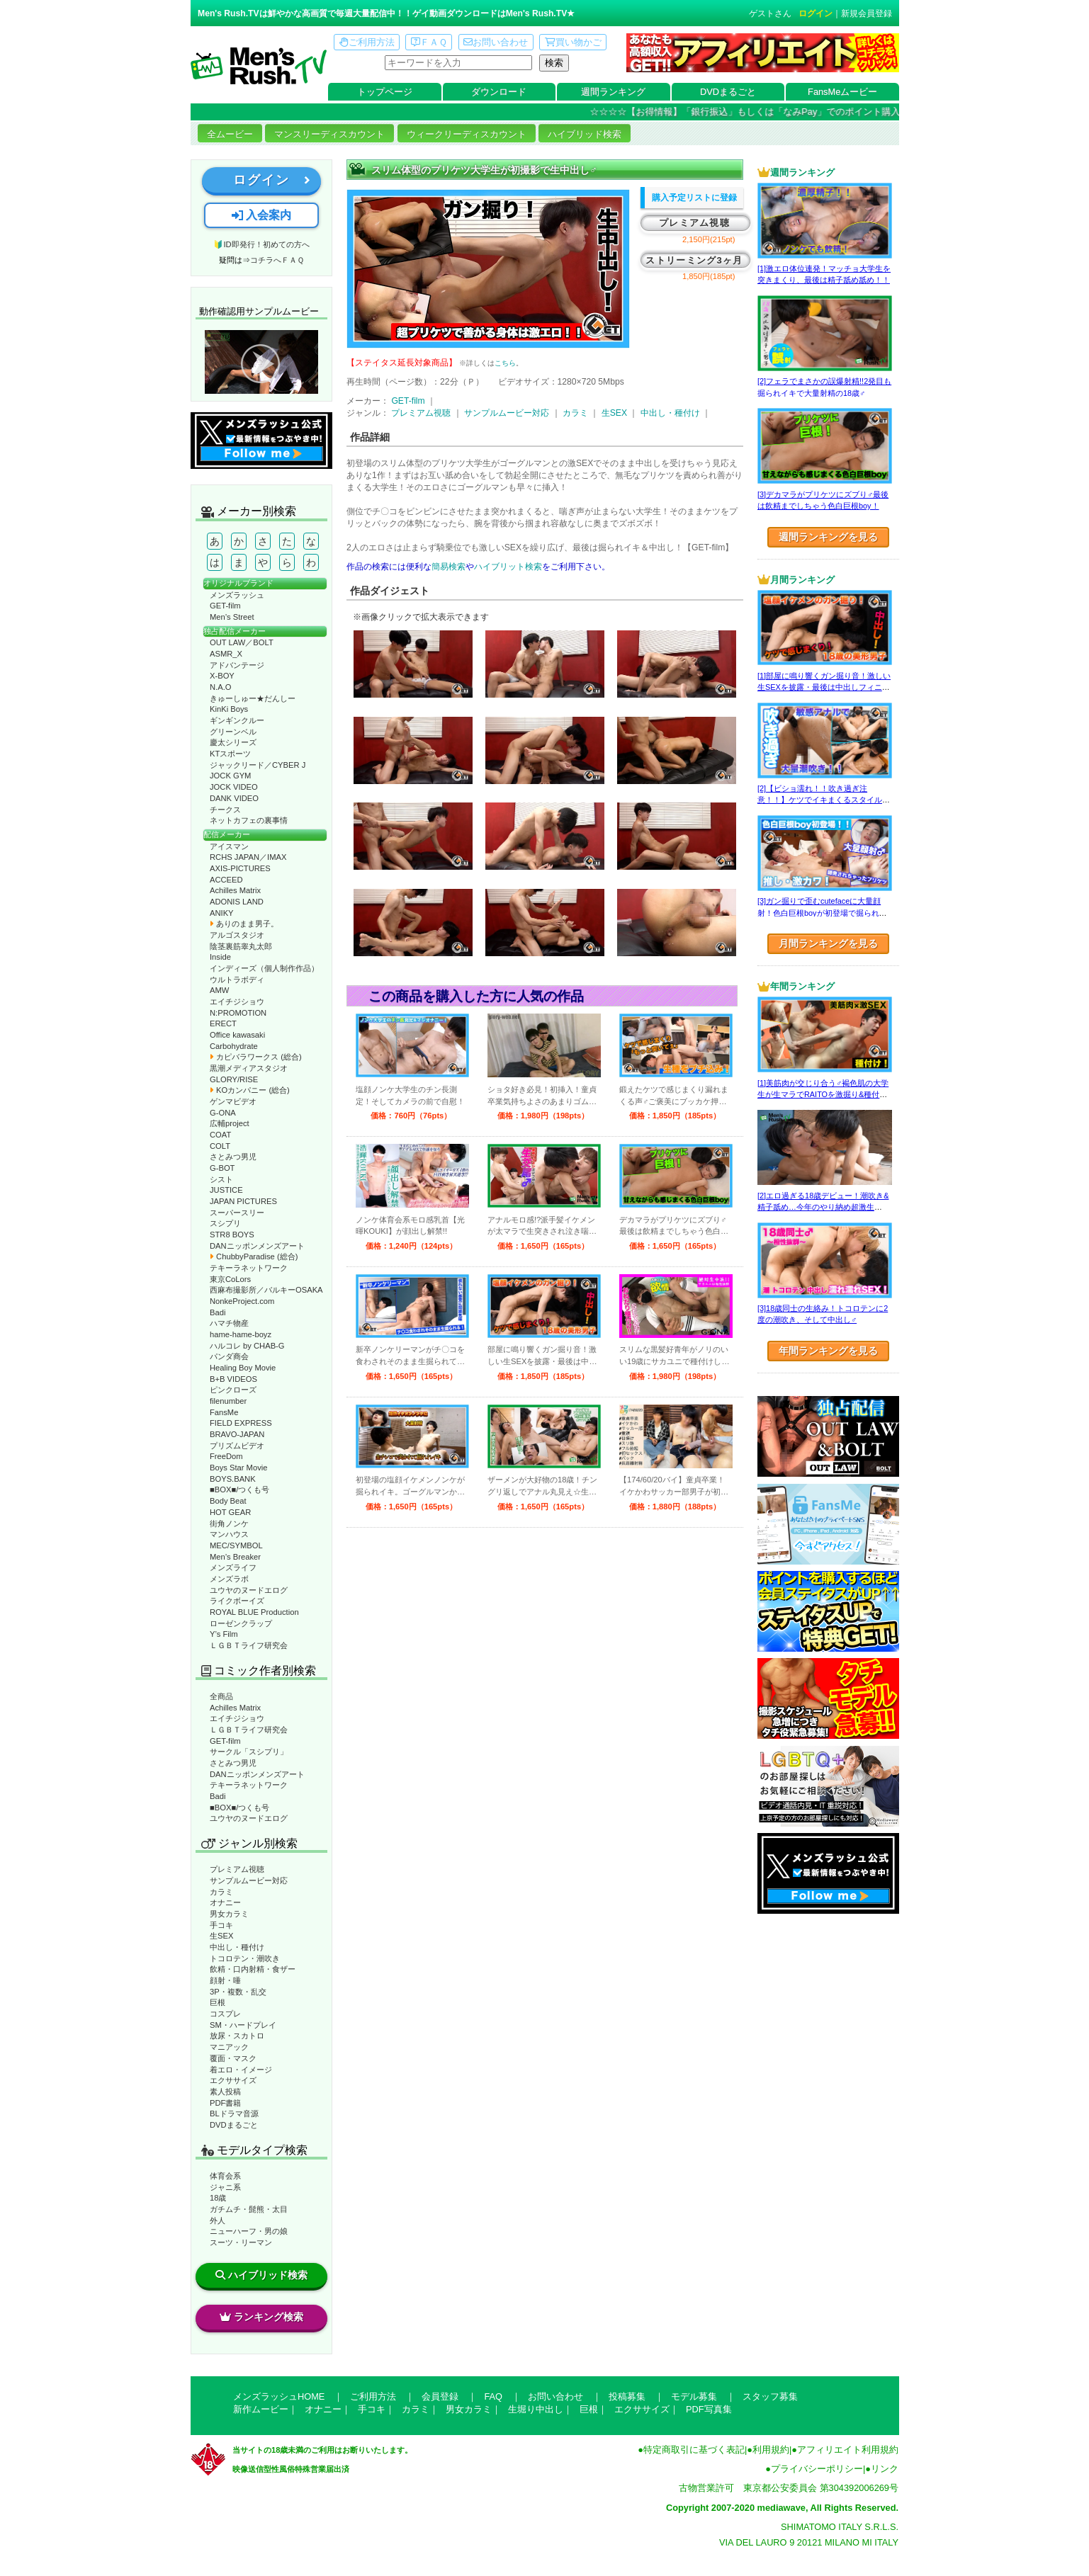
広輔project (229, 1123)
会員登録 (440, 2396)
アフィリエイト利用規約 (847, 2449)
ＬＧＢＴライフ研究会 (249, 1645)
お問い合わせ (495, 42)
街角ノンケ (229, 1523)
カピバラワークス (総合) (256, 1056)
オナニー (225, 1902)
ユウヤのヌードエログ (249, 1590)
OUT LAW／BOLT (241, 642)
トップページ (384, 91)
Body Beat (228, 1501)
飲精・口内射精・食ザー (252, 1969)
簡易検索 (448, 567)
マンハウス (229, 1534)
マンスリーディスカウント (329, 134)
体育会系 (225, 2176)
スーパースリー (237, 1212)
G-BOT (222, 1168)
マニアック (229, 2047)
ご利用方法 (367, 42)
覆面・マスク (233, 2058)
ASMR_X (226, 653)
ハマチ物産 (229, 1323)
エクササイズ (233, 2080)
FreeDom (226, 1456)
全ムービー (230, 134)
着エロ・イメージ (241, 2069)
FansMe (224, 1412)
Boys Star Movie (238, 1467)
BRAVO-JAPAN (237, 1434)
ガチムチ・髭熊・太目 (249, 2209)
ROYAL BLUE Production (254, 1612)
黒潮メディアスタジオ (249, 1068)
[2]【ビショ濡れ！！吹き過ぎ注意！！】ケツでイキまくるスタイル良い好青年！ (823, 800)
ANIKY (222, 913)
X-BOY (222, 675)
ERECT (223, 1023)
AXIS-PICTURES (240, 868)
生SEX (221, 1935)
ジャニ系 (225, 2187)
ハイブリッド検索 (584, 134)
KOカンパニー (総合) (250, 1090)
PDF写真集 (709, 2409)
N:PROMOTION (238, 1013)
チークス (225, 809)
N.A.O (220, 687)
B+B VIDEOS (233, 1379)
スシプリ (225, 1223)
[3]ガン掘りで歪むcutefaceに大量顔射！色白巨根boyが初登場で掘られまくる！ (822, 913)
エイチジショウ (237, 1001)
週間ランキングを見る (828, 537)
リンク (884, 2468)
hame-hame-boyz (240, 1334)
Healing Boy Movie (243, 1367)
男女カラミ (229, 1914)
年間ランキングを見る (828, 1350)
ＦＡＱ (429, 42)
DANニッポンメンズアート (257, 1246)
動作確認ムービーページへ (261, 362)
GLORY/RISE (234, 1079)
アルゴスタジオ (237, 935)
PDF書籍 (225, 2103)
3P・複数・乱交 (238, 1991)
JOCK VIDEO (234, 787)
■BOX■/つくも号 (239, 1489)
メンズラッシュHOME (279, 2396)
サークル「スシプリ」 (249, 1751)
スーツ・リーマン (241, 2242)
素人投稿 (225, 2091)
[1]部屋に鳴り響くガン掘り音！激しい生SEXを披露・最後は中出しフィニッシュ (824, 687)
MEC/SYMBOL (236, 1545)
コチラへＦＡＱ (277, 260)
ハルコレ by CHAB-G (247, 1345)
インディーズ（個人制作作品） (264, 968)
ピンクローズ (233, 1389)
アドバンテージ (237, 665)
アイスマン (229, 846)
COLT (220, 1146)
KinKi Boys (229, 709)
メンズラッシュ (237, 595)
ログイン (816, 13)
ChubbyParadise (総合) (254, 1256)
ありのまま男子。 (244, 923)
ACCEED (226, 879)
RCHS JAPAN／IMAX (248, 857)
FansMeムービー (842, 91)
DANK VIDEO (234, 798)
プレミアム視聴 (237, 1869)
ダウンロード (498, 91)
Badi (217, 1312)
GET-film (225, 605)
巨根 (217, 2002)
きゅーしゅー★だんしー (252, 698)
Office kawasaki (237, 1035)
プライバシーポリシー (817, 2468)
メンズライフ (233, 1567)
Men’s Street (232, 617)
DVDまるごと (728, 91)
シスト (221, 1179)
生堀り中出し (535, 2409)
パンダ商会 (229, 1356)
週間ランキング (613, 91)
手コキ (221, 1925)
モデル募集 (694, 2396)
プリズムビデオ (237, 1445)
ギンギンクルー (237, 720)
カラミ (221, 1892)
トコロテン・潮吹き (245, 1958)
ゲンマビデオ (233, 1101)
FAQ (493, 2396)
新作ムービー (260, 2409)
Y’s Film (224, 1634)
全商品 (221, 1696)
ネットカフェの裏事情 (249, 820)
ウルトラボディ (237, 979)
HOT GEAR (230, 1512)
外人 (217, 2220)
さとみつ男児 (233, 1156)
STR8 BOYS (232, 1234)
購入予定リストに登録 (694, 198)
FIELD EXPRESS (241, 1423)
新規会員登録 (866, 13)
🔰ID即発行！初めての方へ (261, 244)
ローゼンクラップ (241, 1623)
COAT (220, 1134)
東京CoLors (230, 1279)
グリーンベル (233, 731)
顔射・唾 (225, 1980)
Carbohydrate (234, 1046)
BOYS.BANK (233, 1479)
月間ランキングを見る (828, 943)
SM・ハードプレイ (243, 2025)
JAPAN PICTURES (243, 1201)
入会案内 (261, 215)
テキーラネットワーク (249, 1268)
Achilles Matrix (235, 890)
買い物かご (573, 42)
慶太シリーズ (233, 742)
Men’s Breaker (235, 1557)
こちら (505, 363)
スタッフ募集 (770, 2396)
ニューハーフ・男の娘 (249, 2231)
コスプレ (225, 2013)
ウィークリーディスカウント (466, 134)
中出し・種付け (237, 1947)
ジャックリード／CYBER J (257, 765)
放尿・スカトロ (237, 2035)
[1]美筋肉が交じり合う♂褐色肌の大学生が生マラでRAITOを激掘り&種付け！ (822, 1095)
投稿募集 (627, 2396)
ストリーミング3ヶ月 (694, 260)
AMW (219, 990)
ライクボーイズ (237, 1600)
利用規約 (770, 2449)
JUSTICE (226, 1190)
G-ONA (223, 1112)
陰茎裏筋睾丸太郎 (241, 946)
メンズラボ (229, 1578)
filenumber (228, 1401)
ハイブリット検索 (508, 567)
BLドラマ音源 (234, 2113)
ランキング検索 (261, 2316)
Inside (220, 957)
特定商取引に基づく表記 (694, 2449)
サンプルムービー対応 (249, 1880)
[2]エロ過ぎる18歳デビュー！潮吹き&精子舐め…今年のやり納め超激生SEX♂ (822, 1207)
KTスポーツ (230, 753)
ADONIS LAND (237, 901)
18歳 (218, 2198)
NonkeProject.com (242, 1301)
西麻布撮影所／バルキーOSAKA (266, 1290)
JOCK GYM (230, 775)
